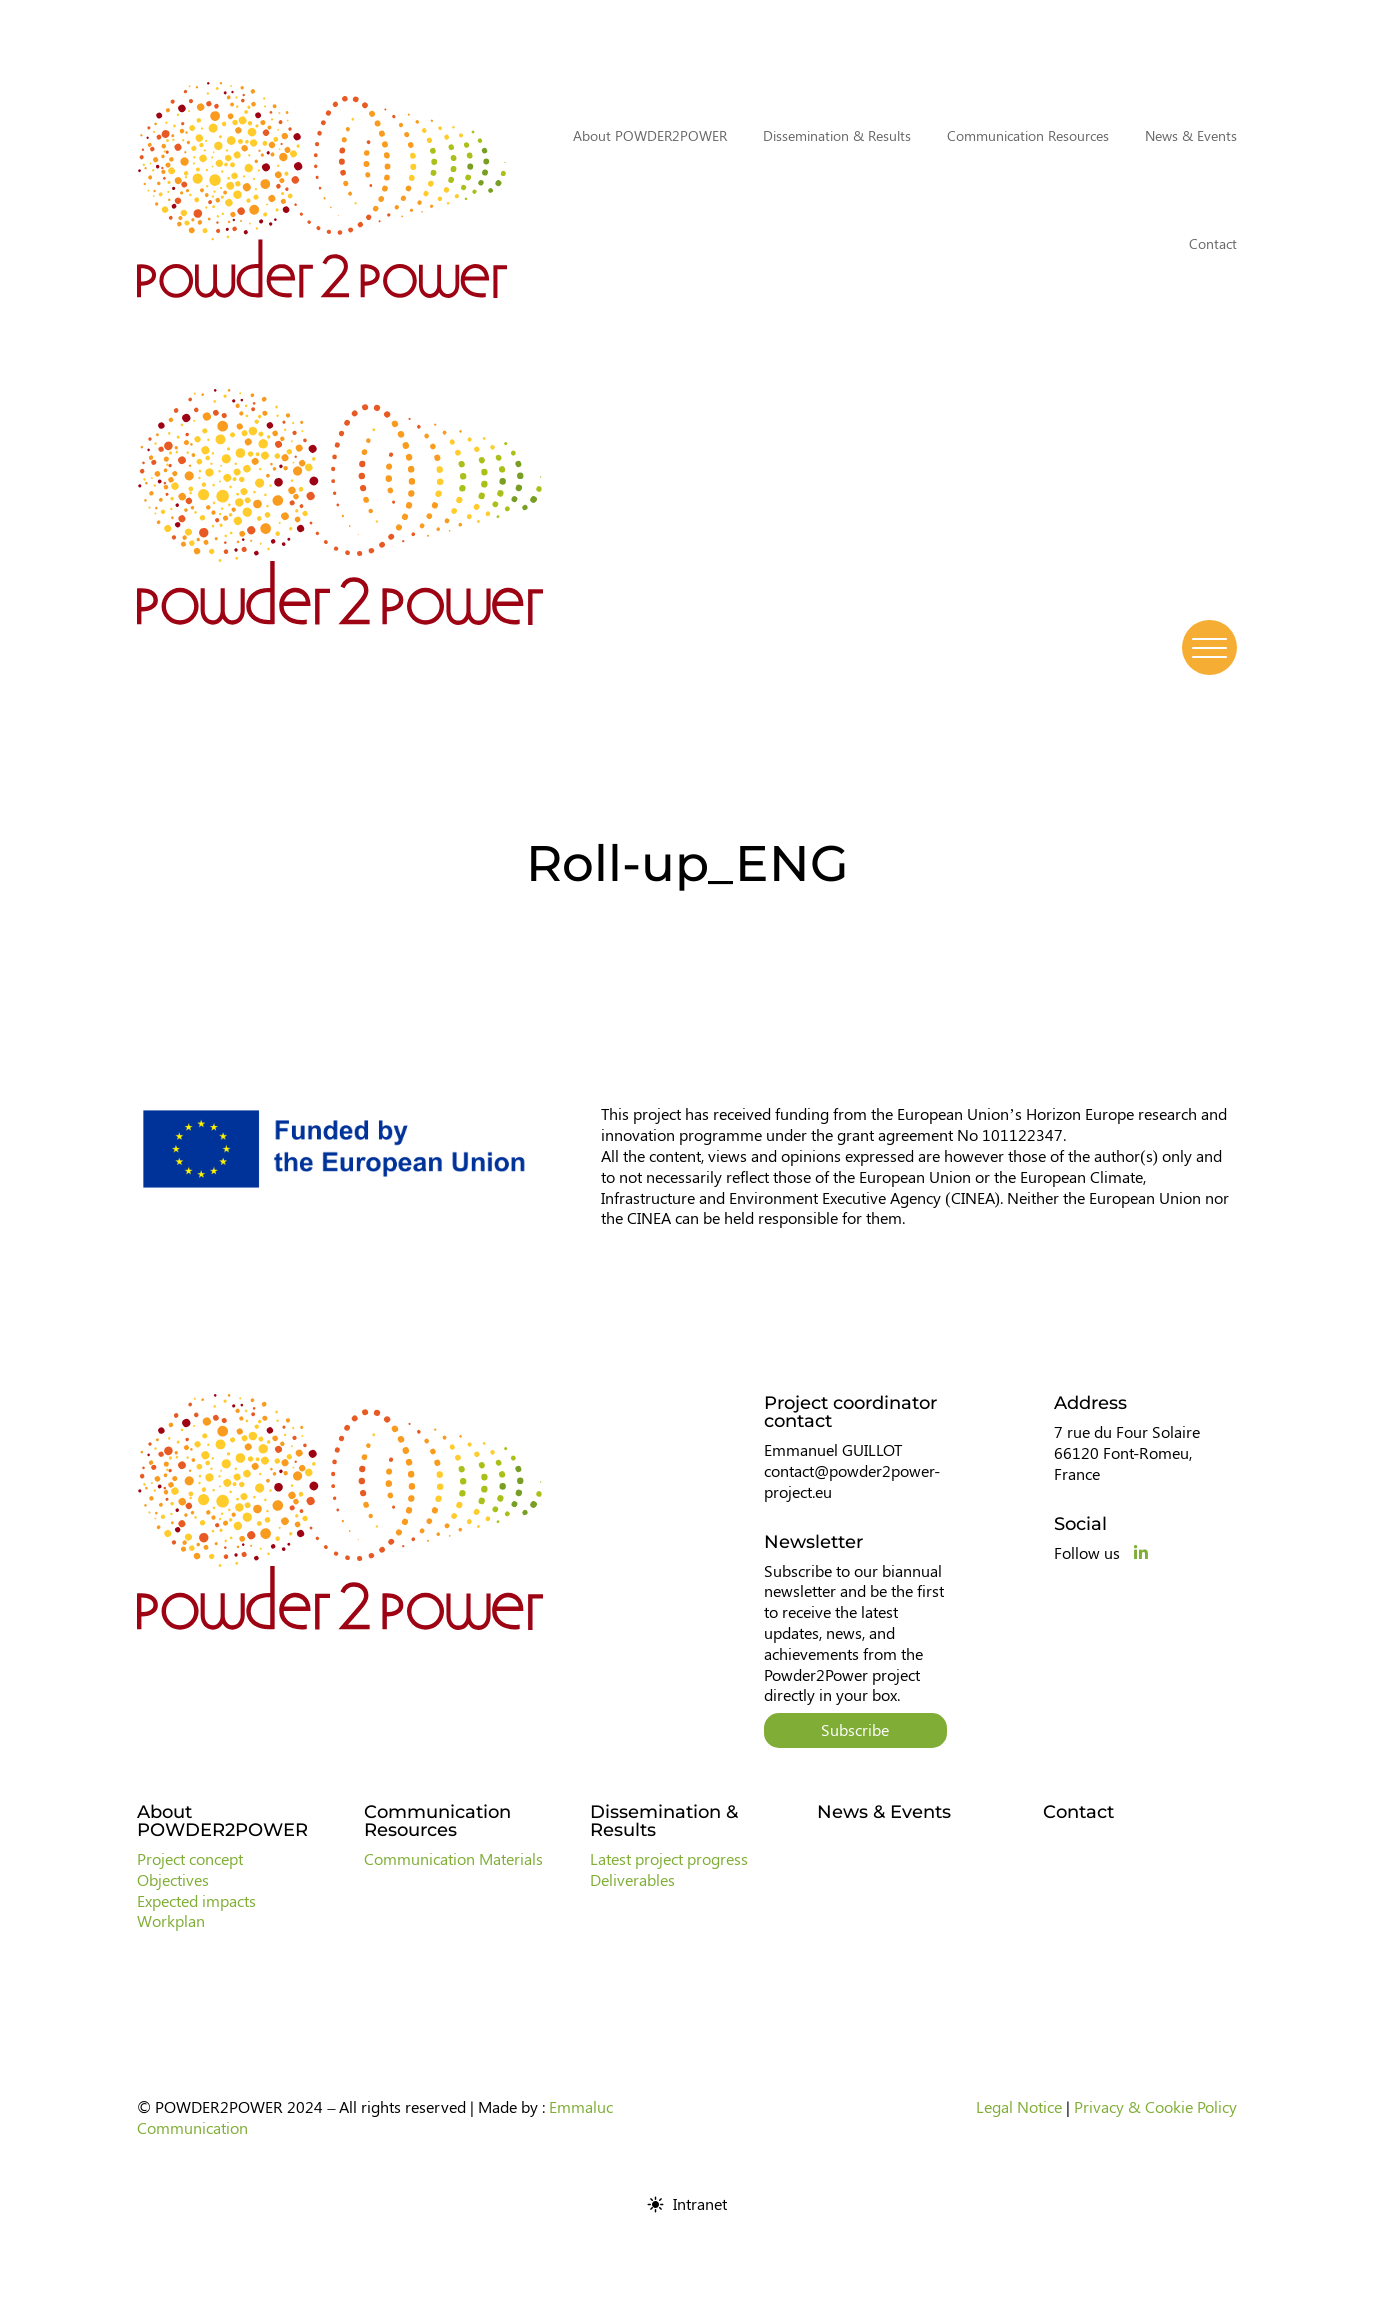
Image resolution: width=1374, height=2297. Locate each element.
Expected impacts (196, 1900)
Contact (1213, 243)
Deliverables (632, 1879)
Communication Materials (453, 1858)
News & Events (1191, 135)
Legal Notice (1019, 2106)
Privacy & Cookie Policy (1155, 2106)
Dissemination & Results (837, 135)
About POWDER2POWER (650, 135)
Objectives (173, 1879)
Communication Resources (1028, 135)
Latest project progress (669, 1858)
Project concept (190, 1858)
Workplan (171, 1920)
